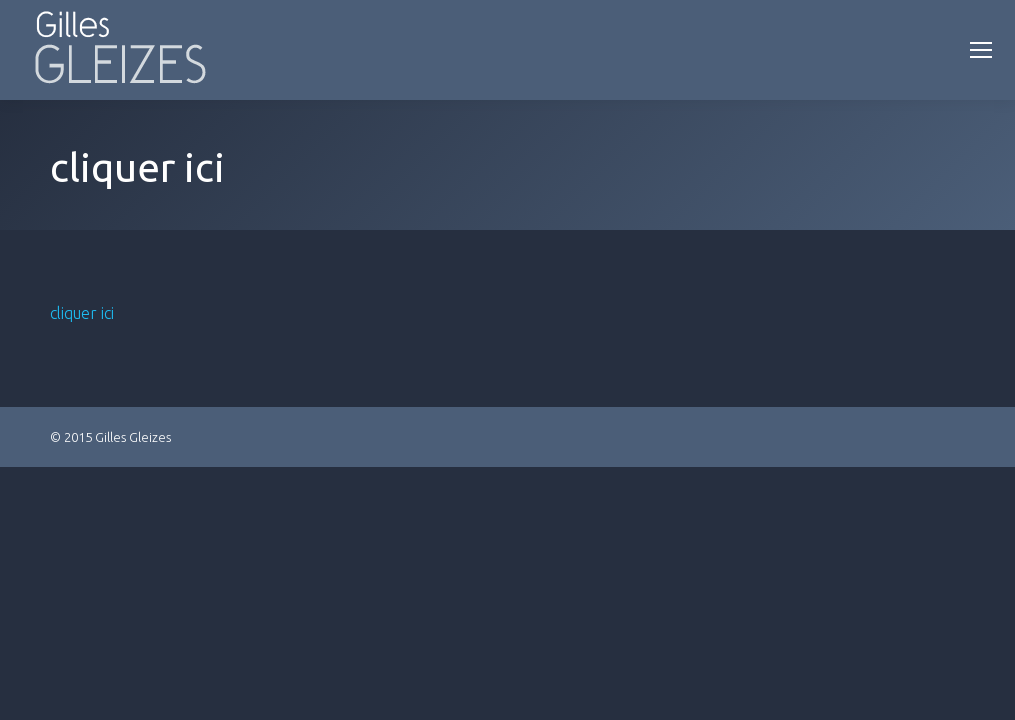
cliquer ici (82, 313)
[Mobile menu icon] (981, 50)
